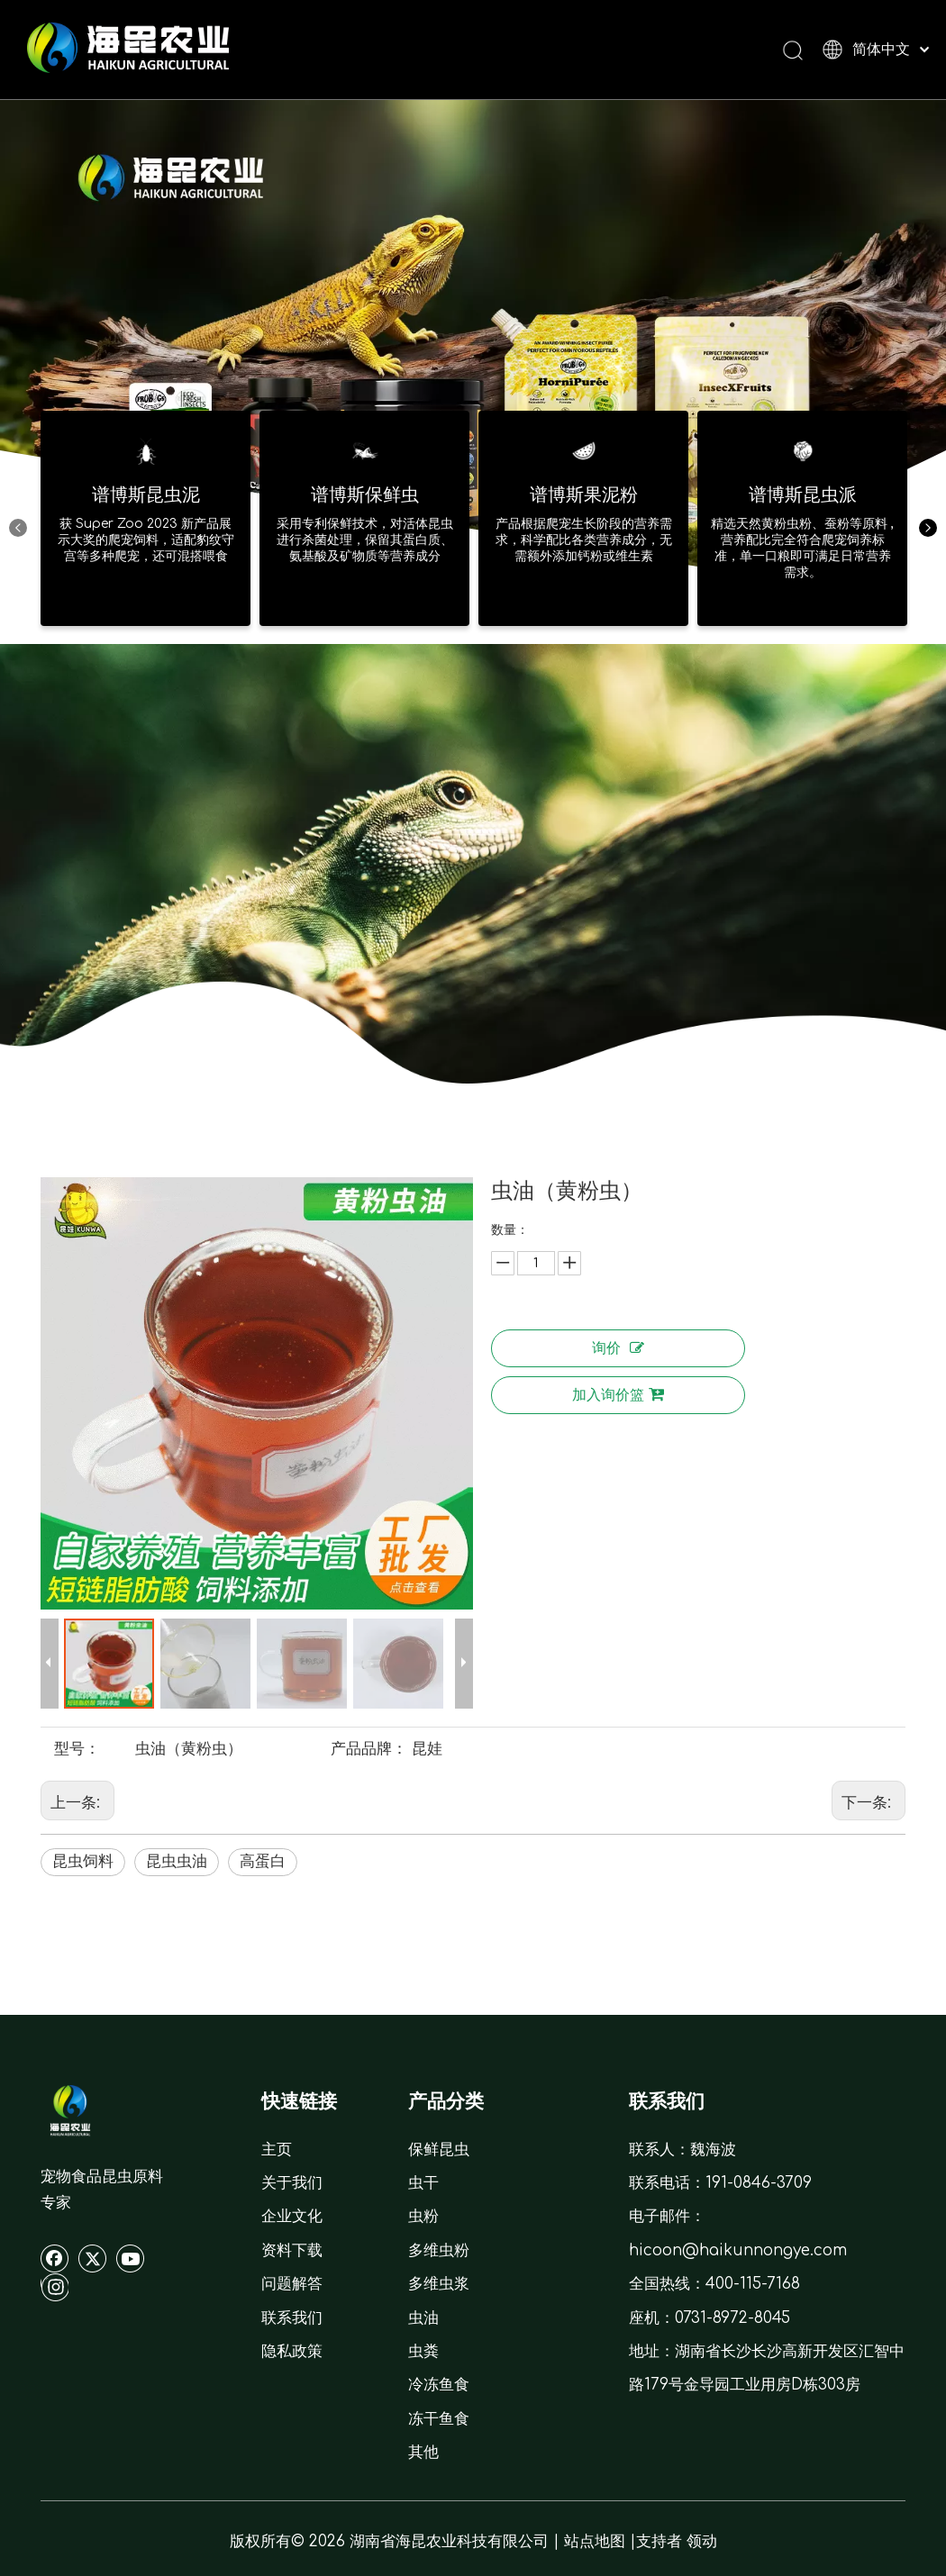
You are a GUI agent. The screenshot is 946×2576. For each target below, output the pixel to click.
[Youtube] (130, 2258)
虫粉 (423, 2216)
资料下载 (292, 2250)
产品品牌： (369, 1748)
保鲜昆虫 (438, 2149)
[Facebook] (55, 2258)
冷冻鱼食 (438, 2384)
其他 (423, 2452)
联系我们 (292, 2318)
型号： (77, 1748)
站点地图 (594, 2541)
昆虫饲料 (83, 1861)
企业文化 (292, 2216)
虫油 (423, 2318)
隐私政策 (292, 2351)
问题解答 (292, 2283)
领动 (702, 2541)
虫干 (423, 2182)
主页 (276, 2149)
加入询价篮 (618, 1394)
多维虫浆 (438, 2283)
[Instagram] (54, 2286)
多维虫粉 (438, 2250)
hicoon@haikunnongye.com (738, 2250)
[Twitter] (92, 2258)
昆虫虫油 (176, 1861)
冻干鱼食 (438, 2418)
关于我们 (292, 2182)
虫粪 (423, 2351)
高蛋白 (263, 1861)
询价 (618, 1348)
